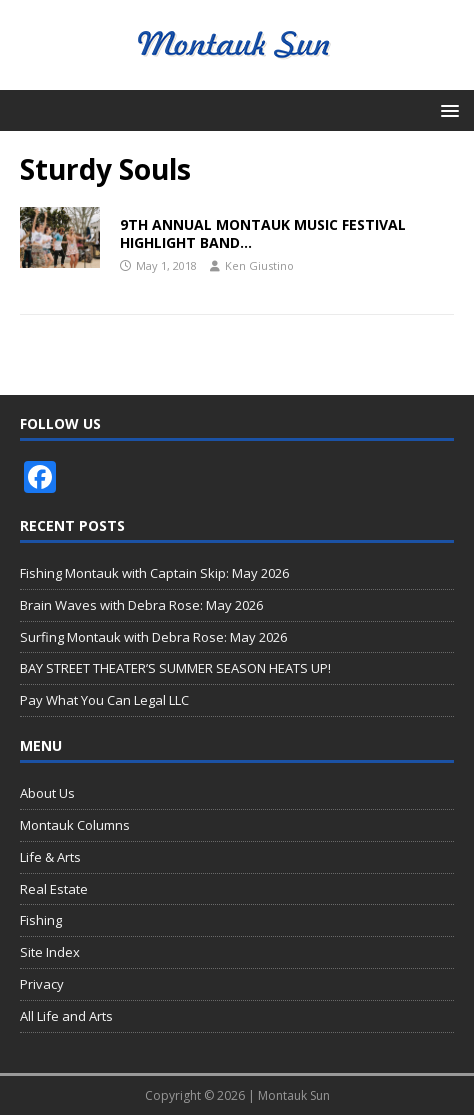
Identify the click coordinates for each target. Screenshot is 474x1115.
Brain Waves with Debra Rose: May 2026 (141, 605)
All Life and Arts (66, 1016)
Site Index (50, 952)
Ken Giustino (259, 265)
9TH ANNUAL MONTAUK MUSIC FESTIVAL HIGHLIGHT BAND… (263, 233)
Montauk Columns (75, 825)
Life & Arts (50, 857)
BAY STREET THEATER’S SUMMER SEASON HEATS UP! (175, 668)
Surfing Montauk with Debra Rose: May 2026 (153, 637)
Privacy (42, 984)
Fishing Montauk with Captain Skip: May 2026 (154, 573)
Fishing (41, 920)
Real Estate (54, 889)
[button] (446, 109)
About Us (47, 793)
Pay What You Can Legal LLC (104, 700)
